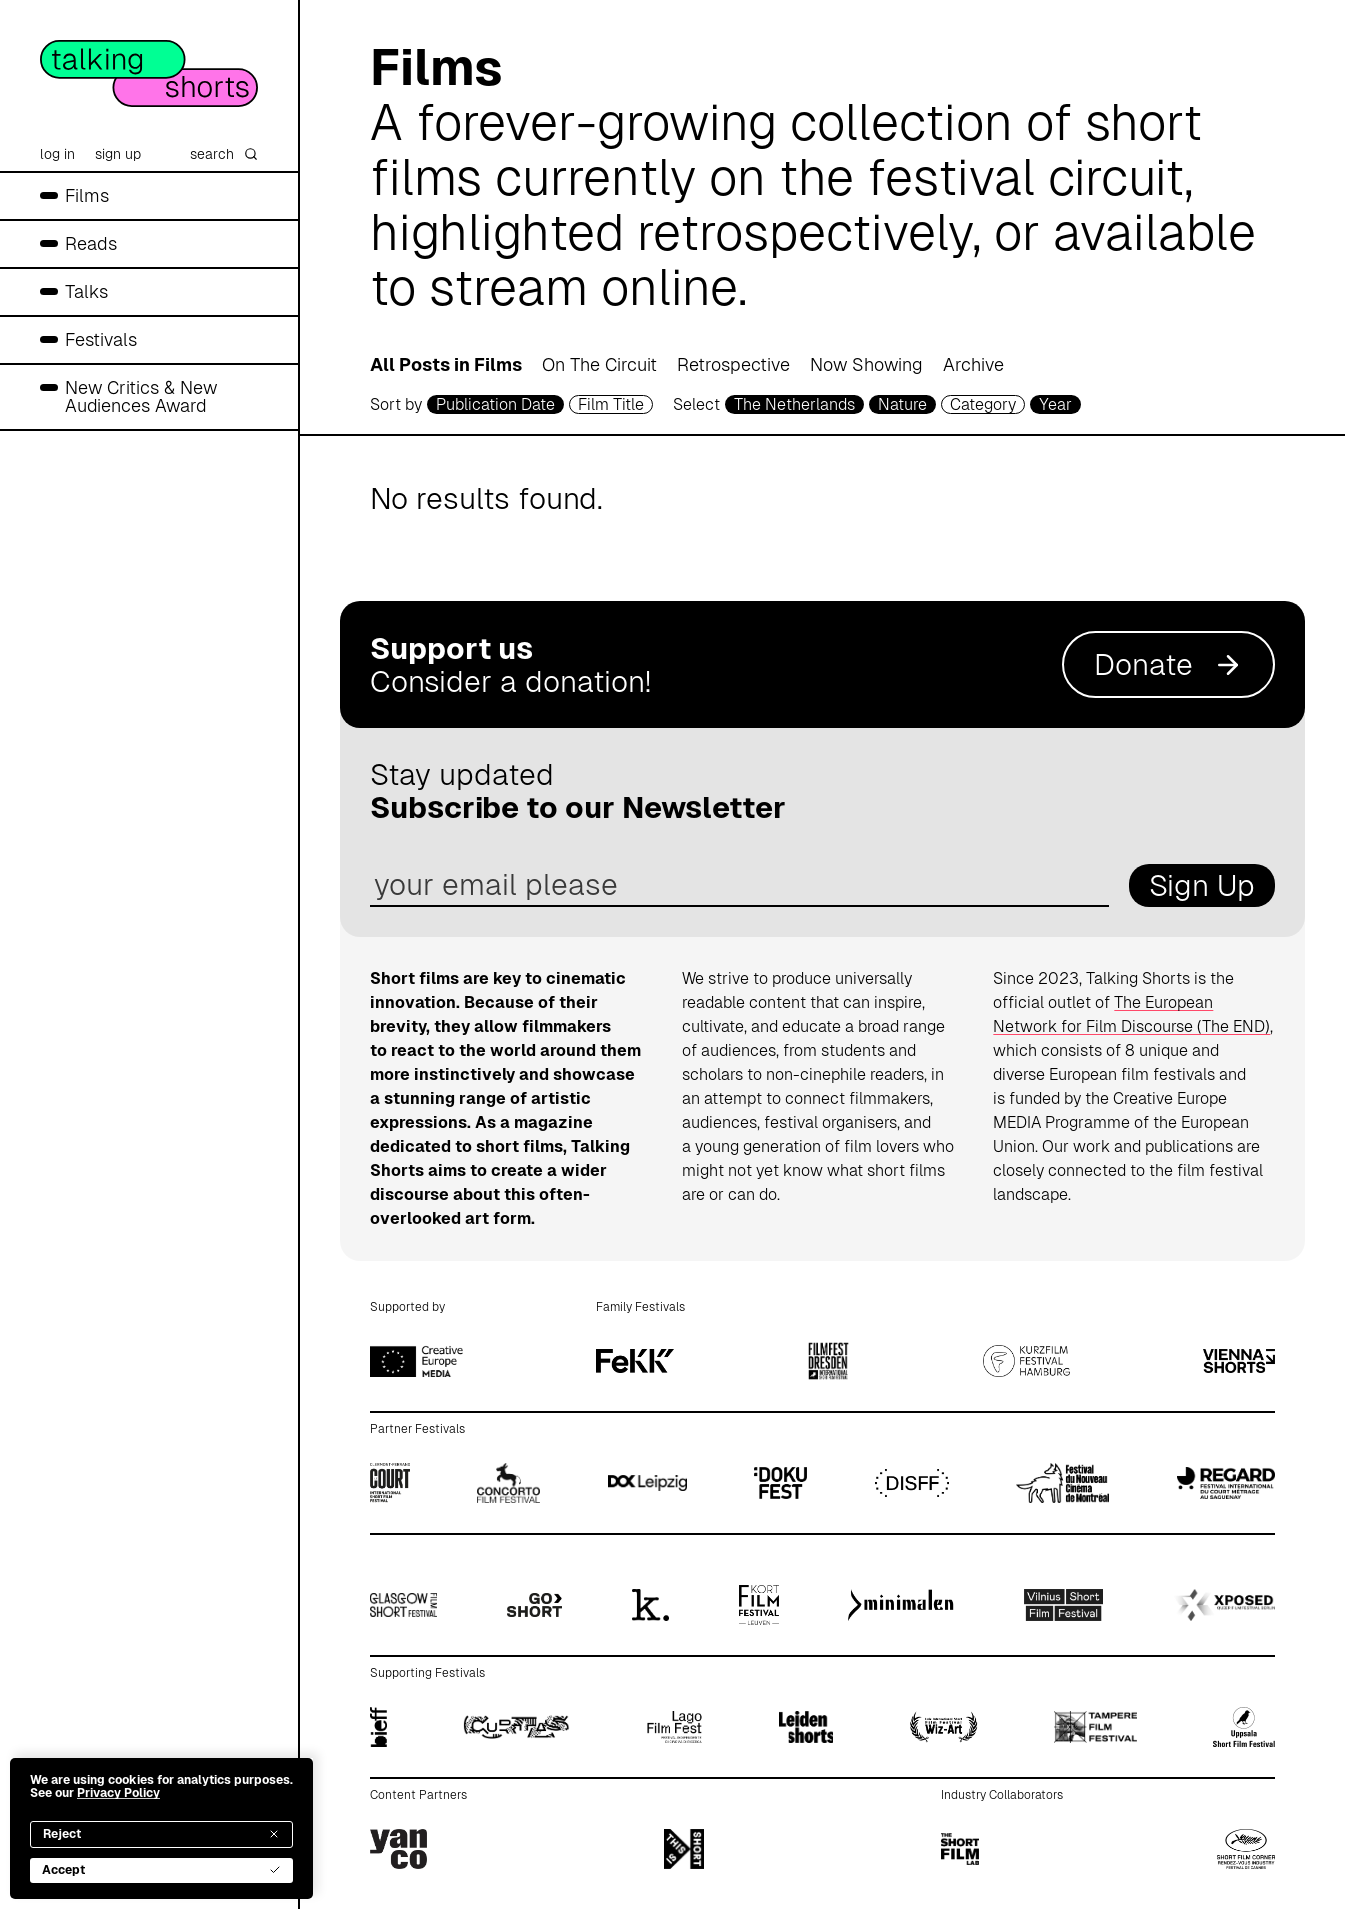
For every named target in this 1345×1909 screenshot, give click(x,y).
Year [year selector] (1055, 404)
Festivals (101, 339)
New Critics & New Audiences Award (141, 396)
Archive (973, 364)
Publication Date (495, 404)
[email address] (739, 885)
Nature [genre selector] (902, 404)
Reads (91, 243)
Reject (161, 1834)
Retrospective (733, 364)
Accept (161, 1870)
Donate (1168, 664)
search (224, 154)
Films (87, 195)
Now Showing (866, 364)
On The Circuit (599, 364)
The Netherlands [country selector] (794, 404)
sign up (118, 154)
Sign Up (1202, 885)
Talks (86, 291)
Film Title (611, 404)
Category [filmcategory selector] (983, 404)
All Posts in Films (446, 364)
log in (57, 154)
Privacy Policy (118, 1793)
